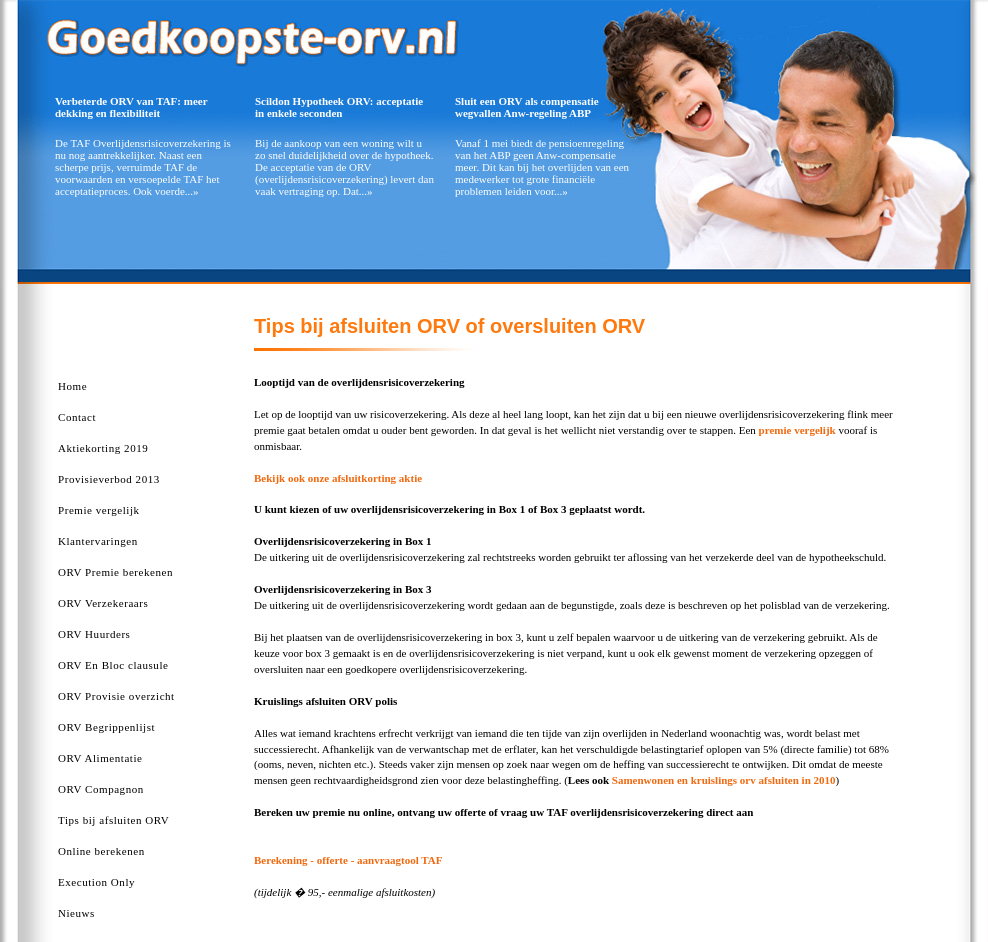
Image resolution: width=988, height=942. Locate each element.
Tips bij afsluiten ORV (113, 820)
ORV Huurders (94, 634)
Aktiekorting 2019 (103, 448)
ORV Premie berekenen (115, 572)
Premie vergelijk (99, 510)
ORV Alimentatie (100, 758)
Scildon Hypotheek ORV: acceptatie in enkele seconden (339, 107)
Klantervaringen (98, 541)
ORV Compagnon (101, 789)
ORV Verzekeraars (103, 603)
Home (72, 386)
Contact (77, 417)
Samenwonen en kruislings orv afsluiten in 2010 (724, 780)
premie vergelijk (797, 430)
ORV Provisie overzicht (116, 696)
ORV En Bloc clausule (113, 665)
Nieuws (76, 913)
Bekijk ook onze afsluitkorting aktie (338, 478)
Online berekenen (101, 851)
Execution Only (96, 882)
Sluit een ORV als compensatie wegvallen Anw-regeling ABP (527, 107)
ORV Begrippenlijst (106, 727)
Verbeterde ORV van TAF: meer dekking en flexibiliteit (131, 107)
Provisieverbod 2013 (109, 479)
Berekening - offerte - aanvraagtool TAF (348, 860)
